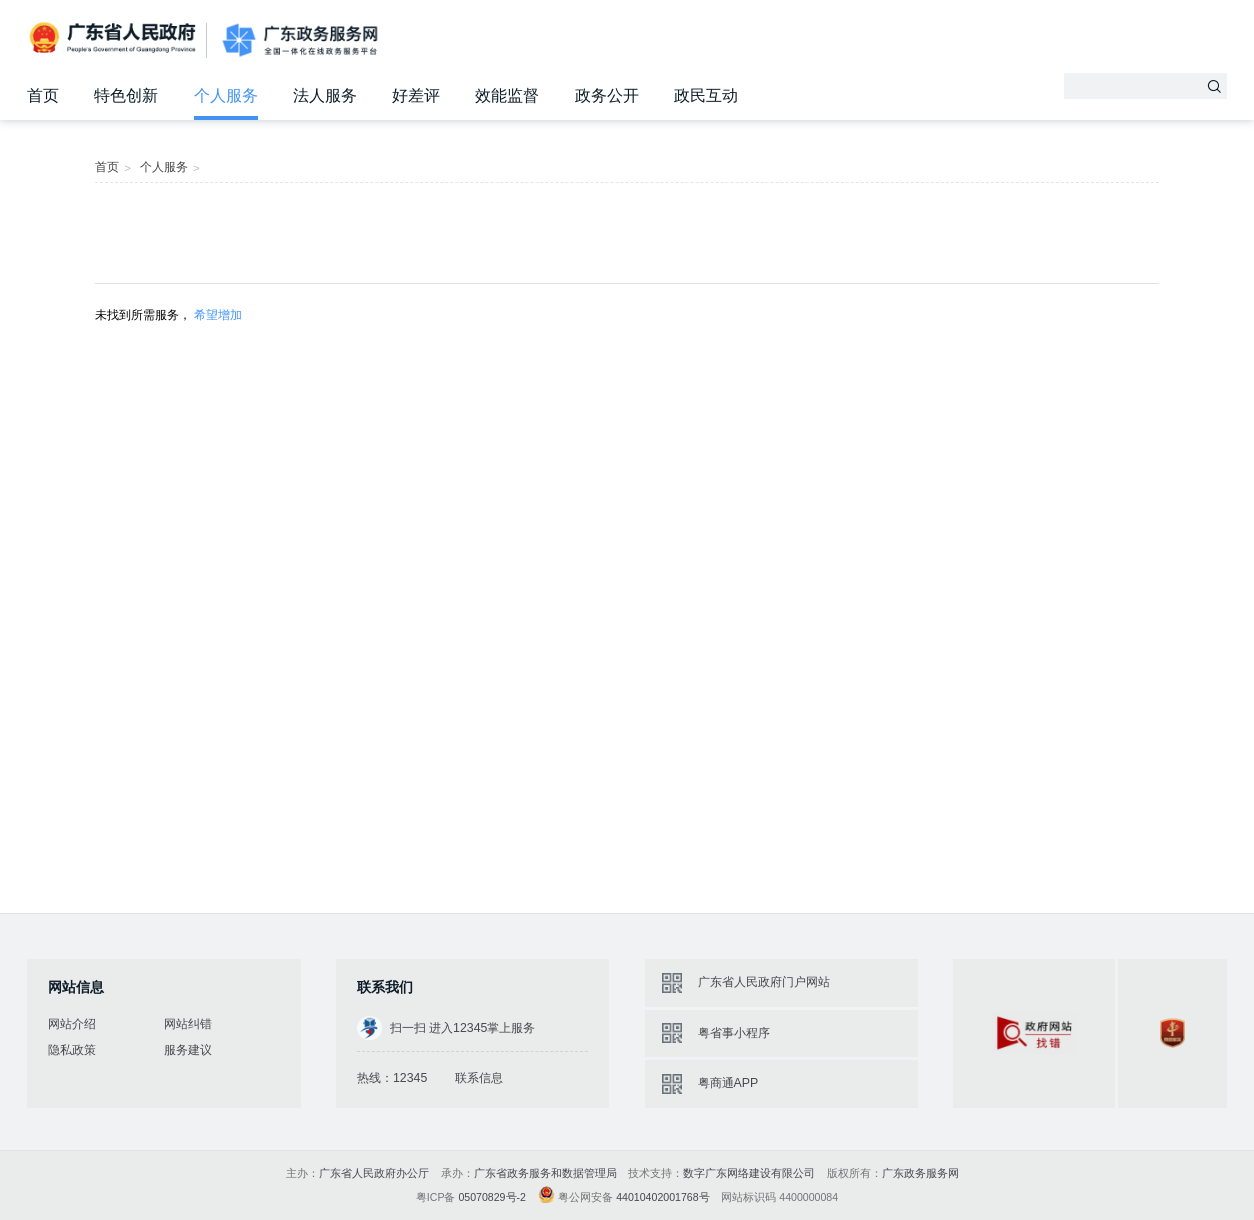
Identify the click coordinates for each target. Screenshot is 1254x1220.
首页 (43, 95)
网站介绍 (72, 1024)
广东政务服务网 (300, 40)
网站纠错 (188, 1024)
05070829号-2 (491, 1197)
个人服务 (226, 95)
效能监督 (507, 95)
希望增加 (218, 315)
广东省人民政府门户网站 (764, 982)
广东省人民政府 (114, 39)
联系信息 (479, 1078)
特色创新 (126, 95)
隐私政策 (72, 1050)
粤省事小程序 (734, 1033)
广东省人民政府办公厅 (374, 1173)
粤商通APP (728, 1083)
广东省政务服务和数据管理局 (545, 1173)
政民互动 (706, 95)
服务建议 (188, 1050)
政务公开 (607, 95)
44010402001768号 (662, 1197)
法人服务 (325, 95)
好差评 (416, 95)
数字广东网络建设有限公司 (749, 1173)
